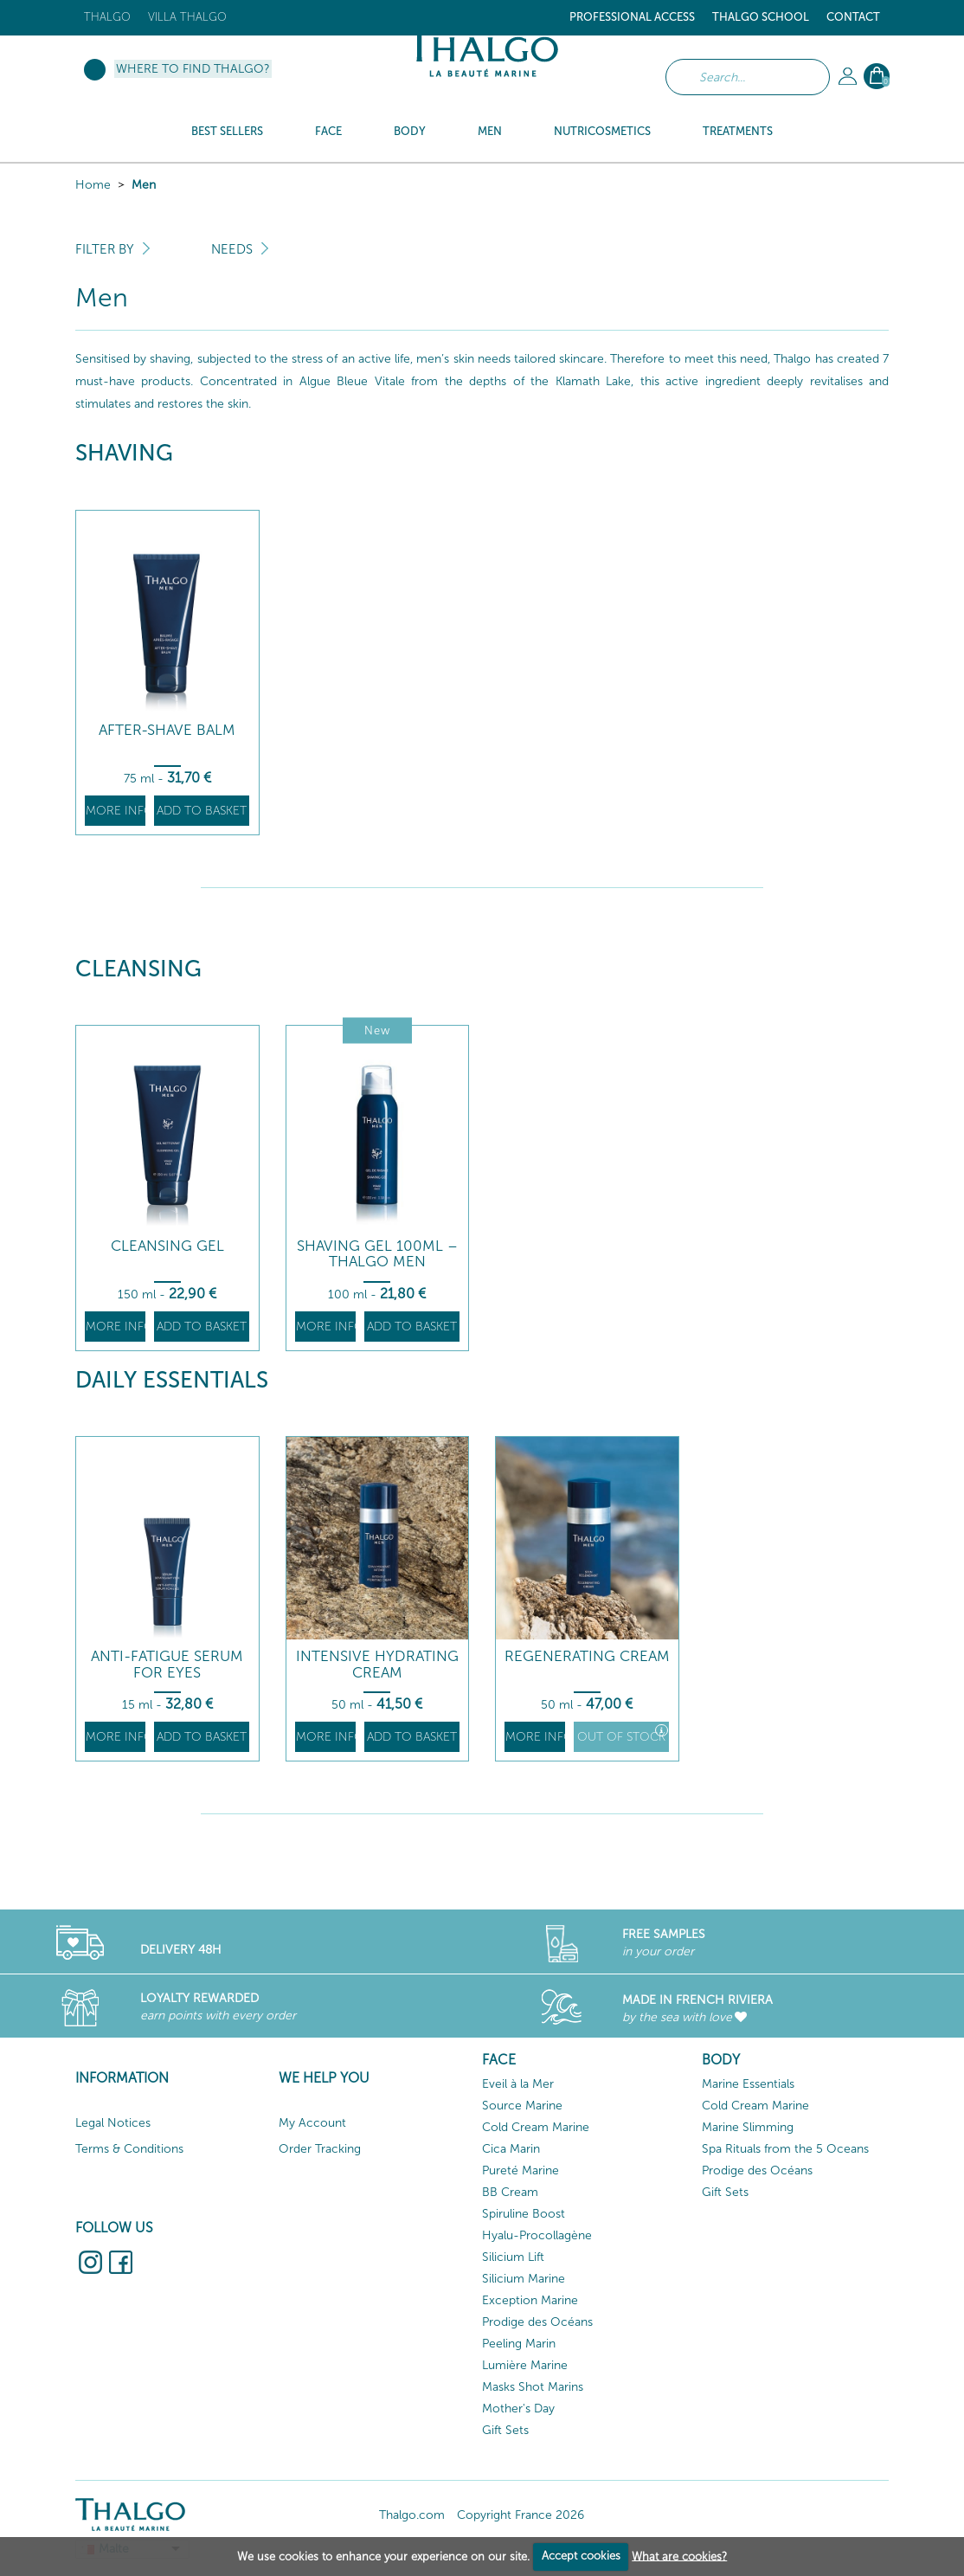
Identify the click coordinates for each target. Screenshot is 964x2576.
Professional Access (632, 16)
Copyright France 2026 (520, 2515)
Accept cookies (581, 2555)
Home (93, 184)
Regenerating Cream (587, 1656)
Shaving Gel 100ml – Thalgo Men (377, 1254)
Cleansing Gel (167, 1246)
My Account (312, 2123)
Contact (853, 16)
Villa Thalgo (187, 16)
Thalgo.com (412, 2515)
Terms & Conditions (129, 2148)
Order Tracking (320, 2148)
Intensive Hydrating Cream (377, 1664)
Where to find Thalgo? (193, 68)
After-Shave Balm (167, 730)
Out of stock (622, 1734)
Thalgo (107, 16)
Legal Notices (113, 2123)
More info (115, 810)
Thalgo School (760, 16)
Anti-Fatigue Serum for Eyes (167, 1664)
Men (144, 184)
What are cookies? (679, 2555)
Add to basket (202, 810)
